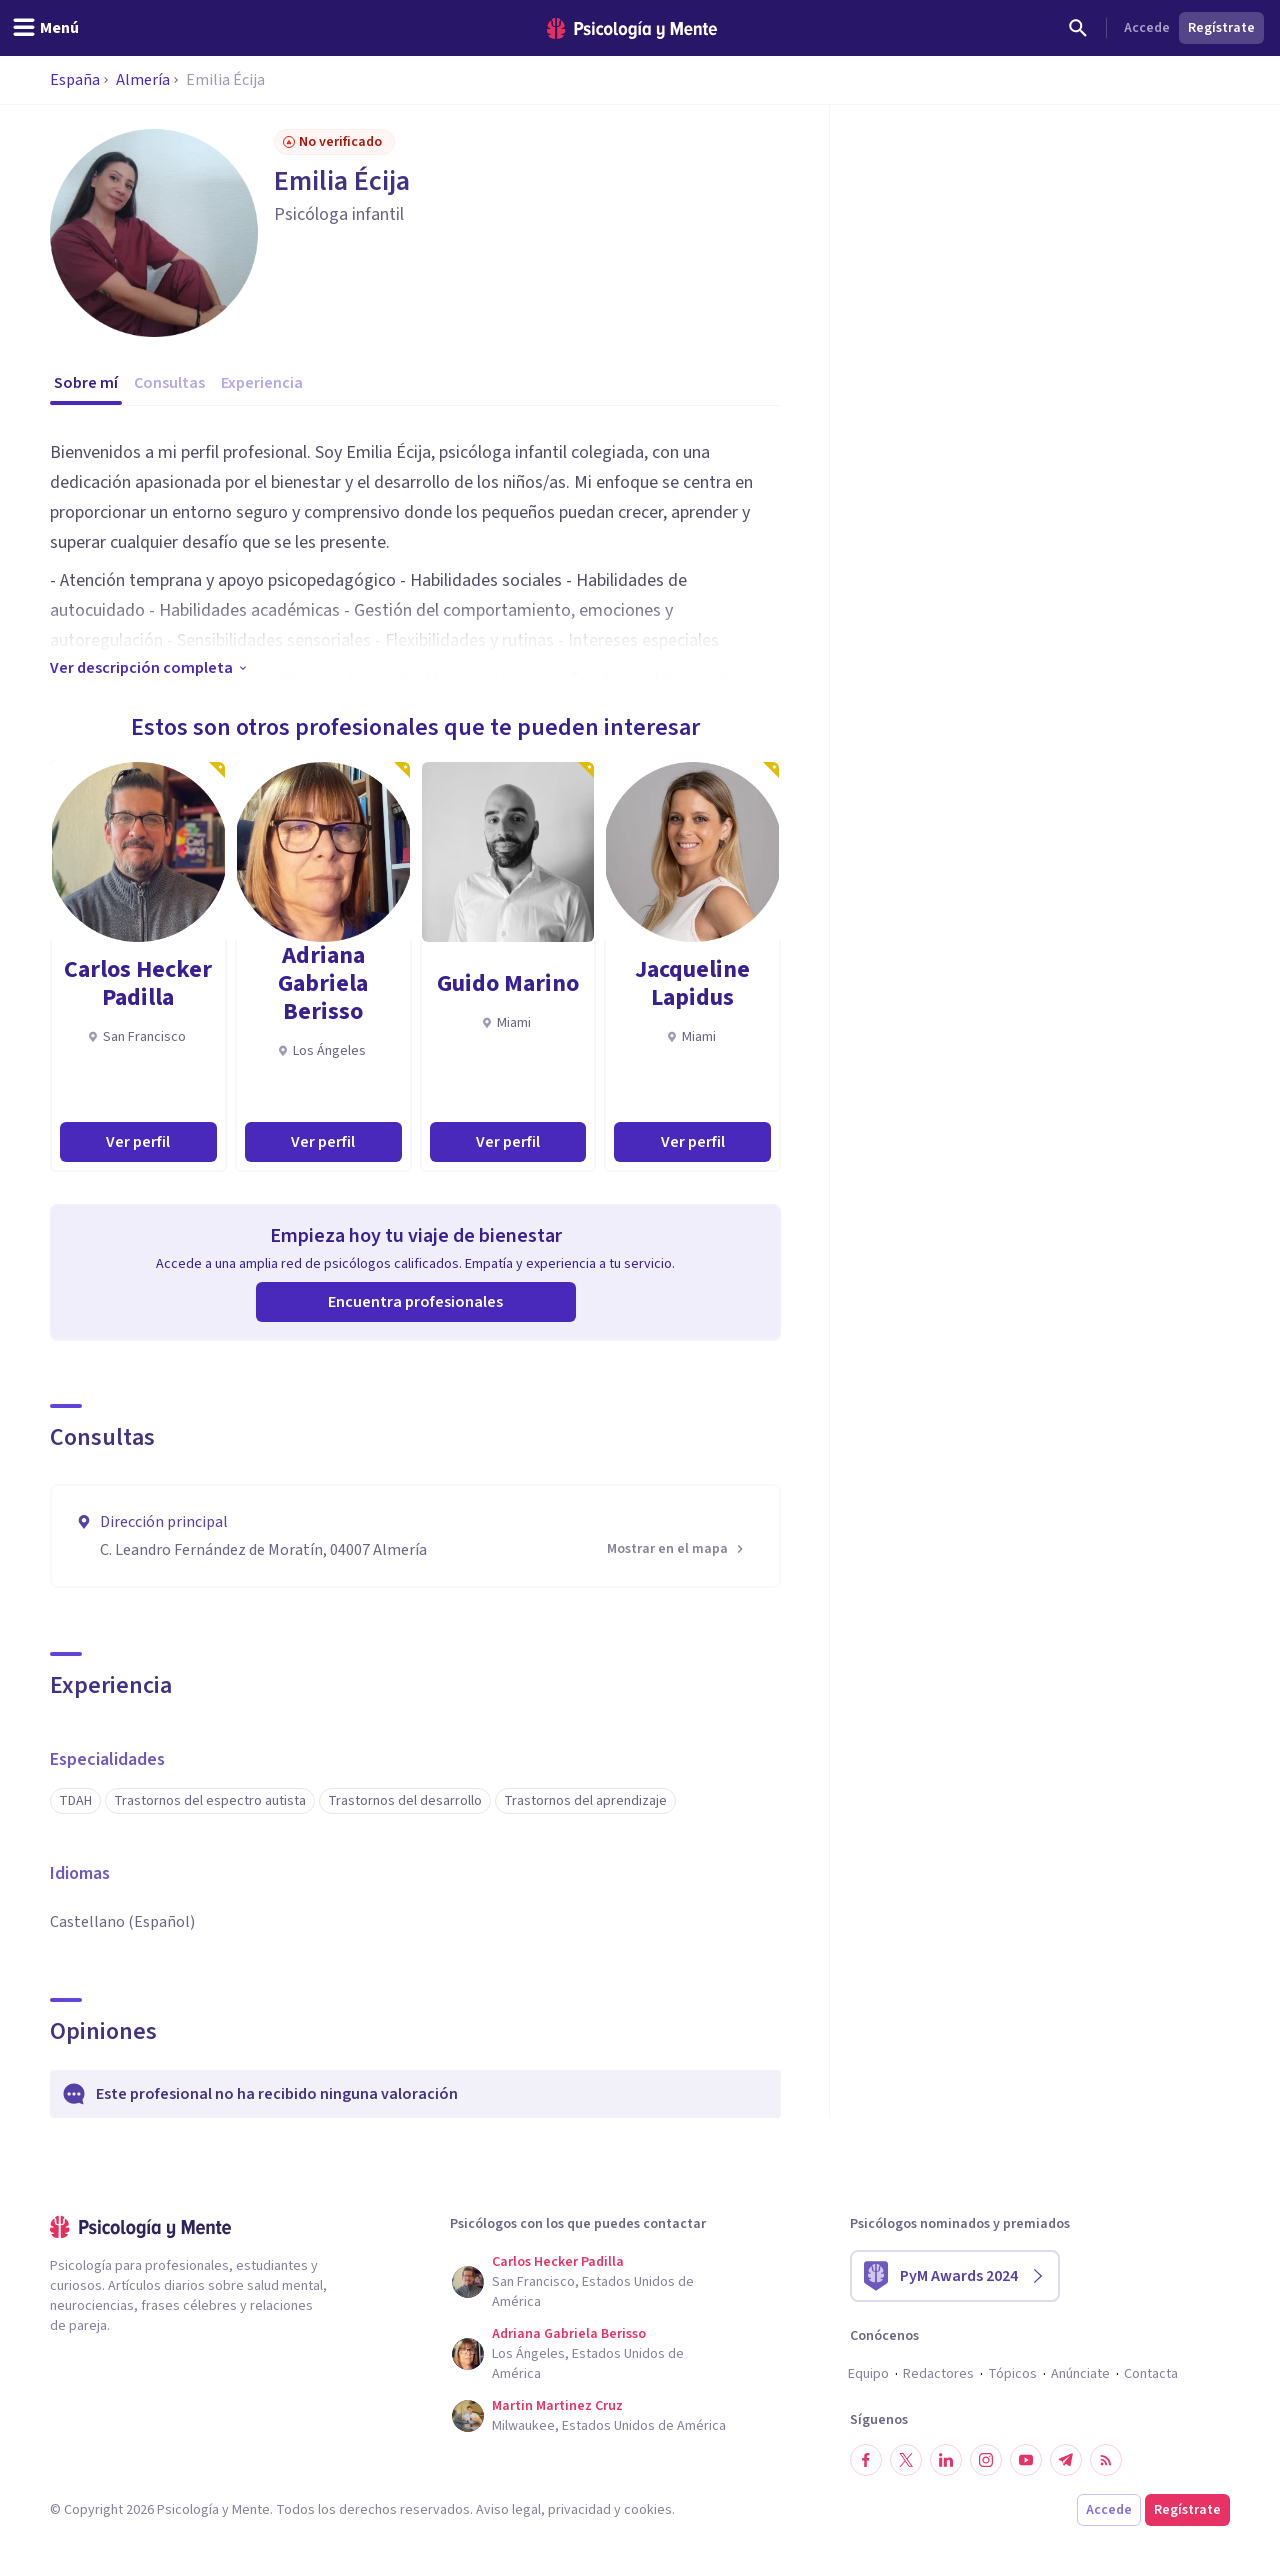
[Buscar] (1078, 28)
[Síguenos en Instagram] (986, 2460)
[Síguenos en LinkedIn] (946, 2460)
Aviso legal (508, 2510)
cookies (648, 2510)
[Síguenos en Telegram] (1066, 2460)
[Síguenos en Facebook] (866, 2460)
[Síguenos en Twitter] (906, 2460)
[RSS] (1106, 2460)
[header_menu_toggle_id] (45, 28)
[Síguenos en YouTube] (1026, 2460)
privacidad (579, 2510)
